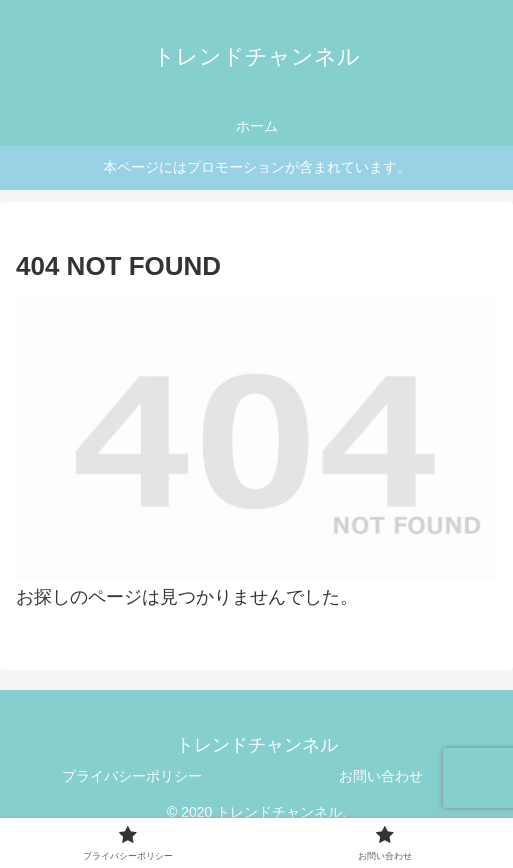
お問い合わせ (381, 776)
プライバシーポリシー (132, 776)
